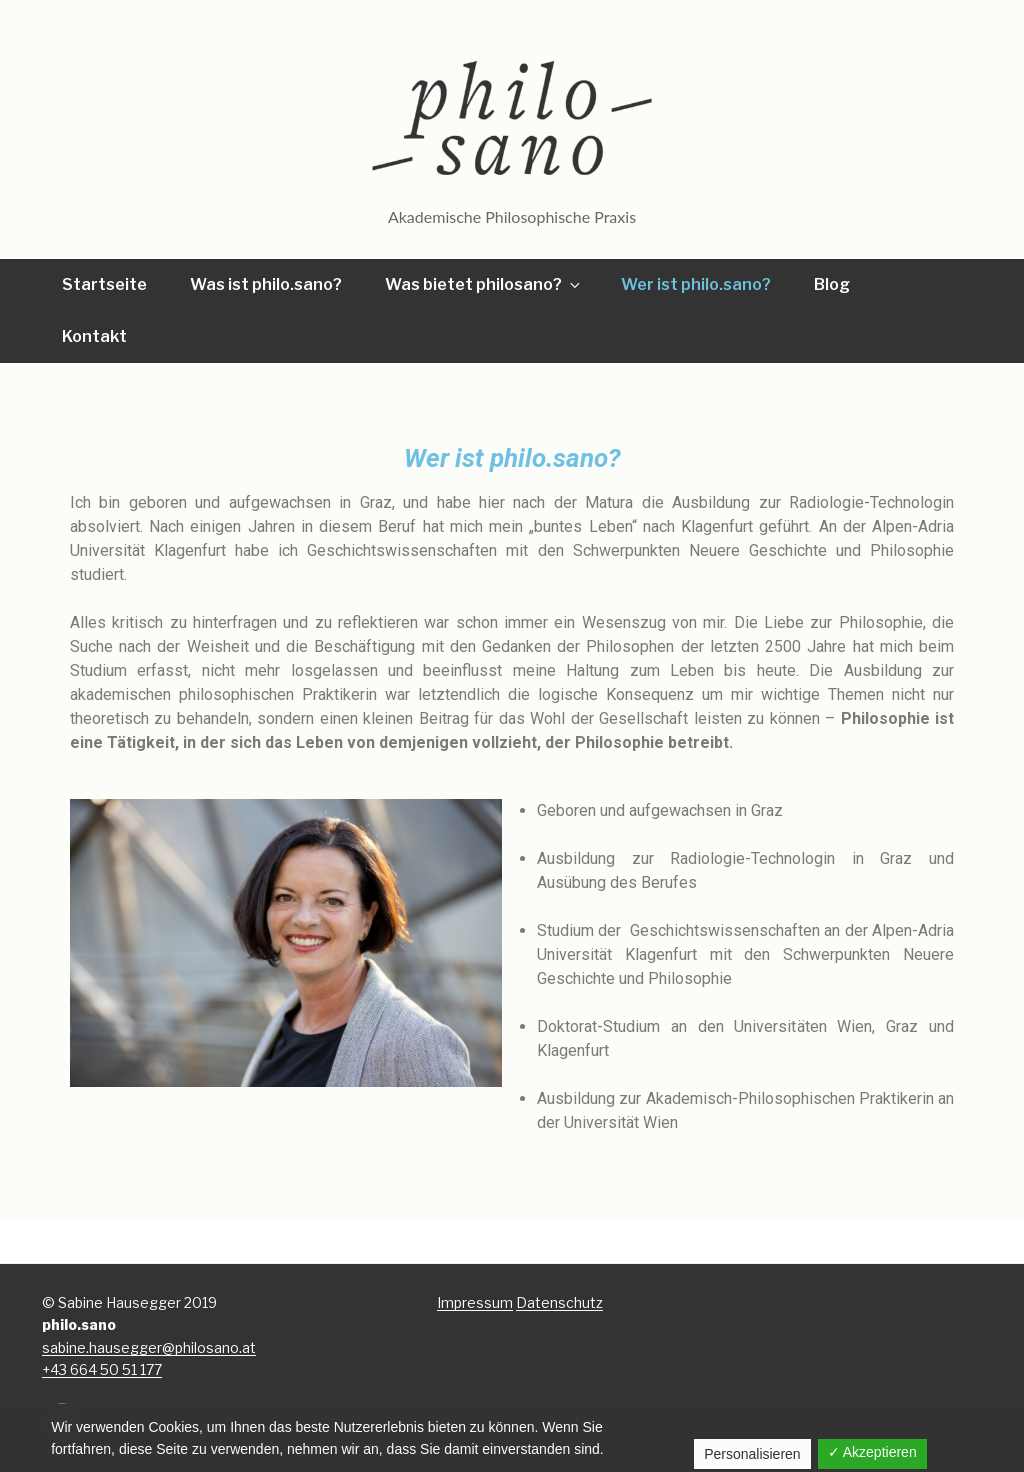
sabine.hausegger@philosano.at (149, 1347)
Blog (832, 284)
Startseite (104, 284)
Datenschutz (559, 1302)
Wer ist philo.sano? (696, 284)
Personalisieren (752, 1454)
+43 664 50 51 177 (102, 1369)
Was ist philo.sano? (266, 284)
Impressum (475, 1302)
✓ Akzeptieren (872, 1452)
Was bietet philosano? (484, 284)
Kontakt (94, 336)
